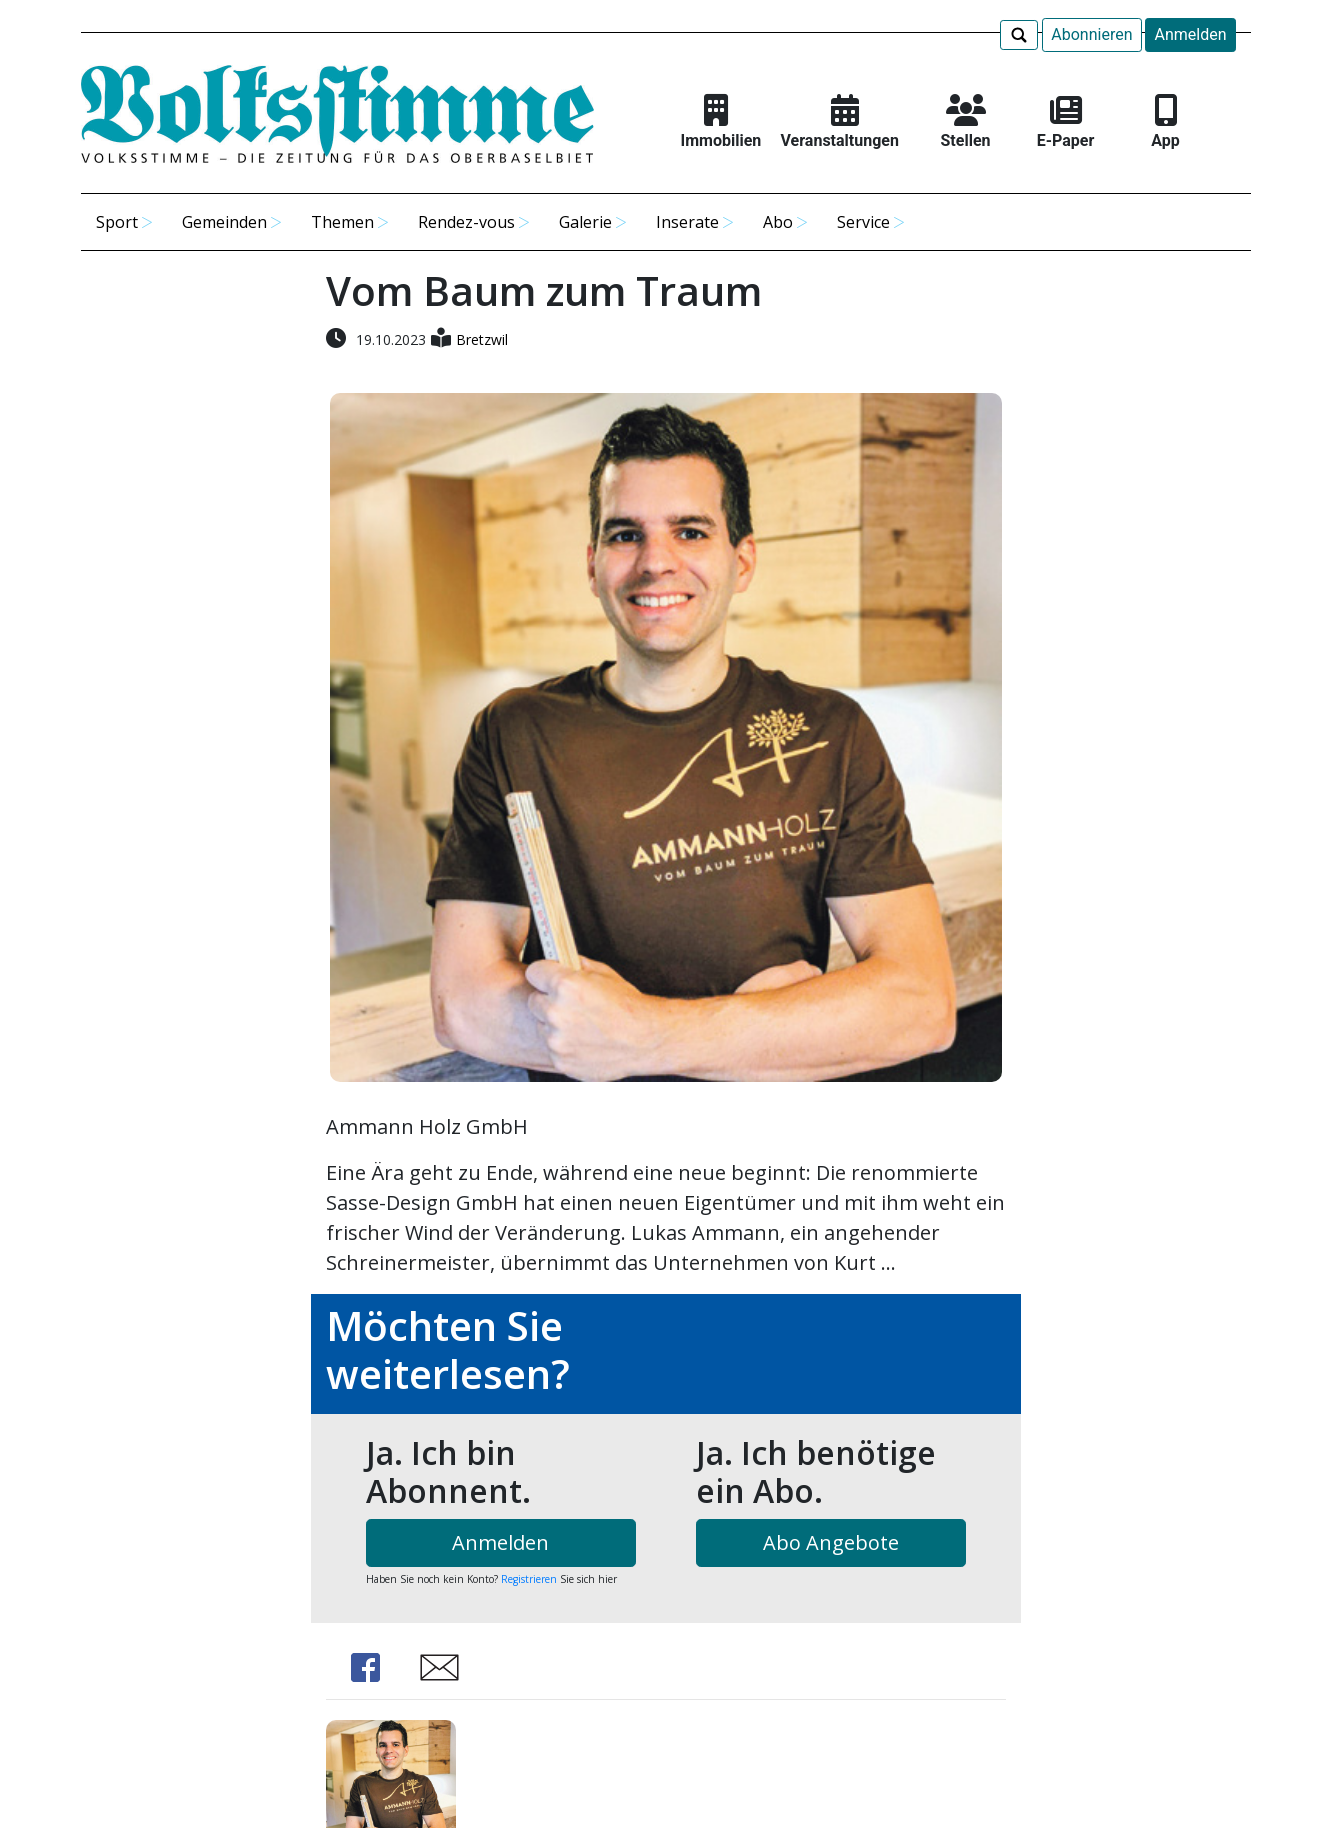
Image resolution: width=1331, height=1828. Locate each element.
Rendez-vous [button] (466, 222)
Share (366, 1667)
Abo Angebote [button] (831, 1542)
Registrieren (529, 1579)
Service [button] (863, 222)
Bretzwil (482, 339)
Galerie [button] (585, 222)
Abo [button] (778, 222)
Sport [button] (117, 222)
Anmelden (1190, 34)
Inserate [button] (687, 222)
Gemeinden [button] (224, 222)
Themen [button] (342, 222)
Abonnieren (1091, 34)
